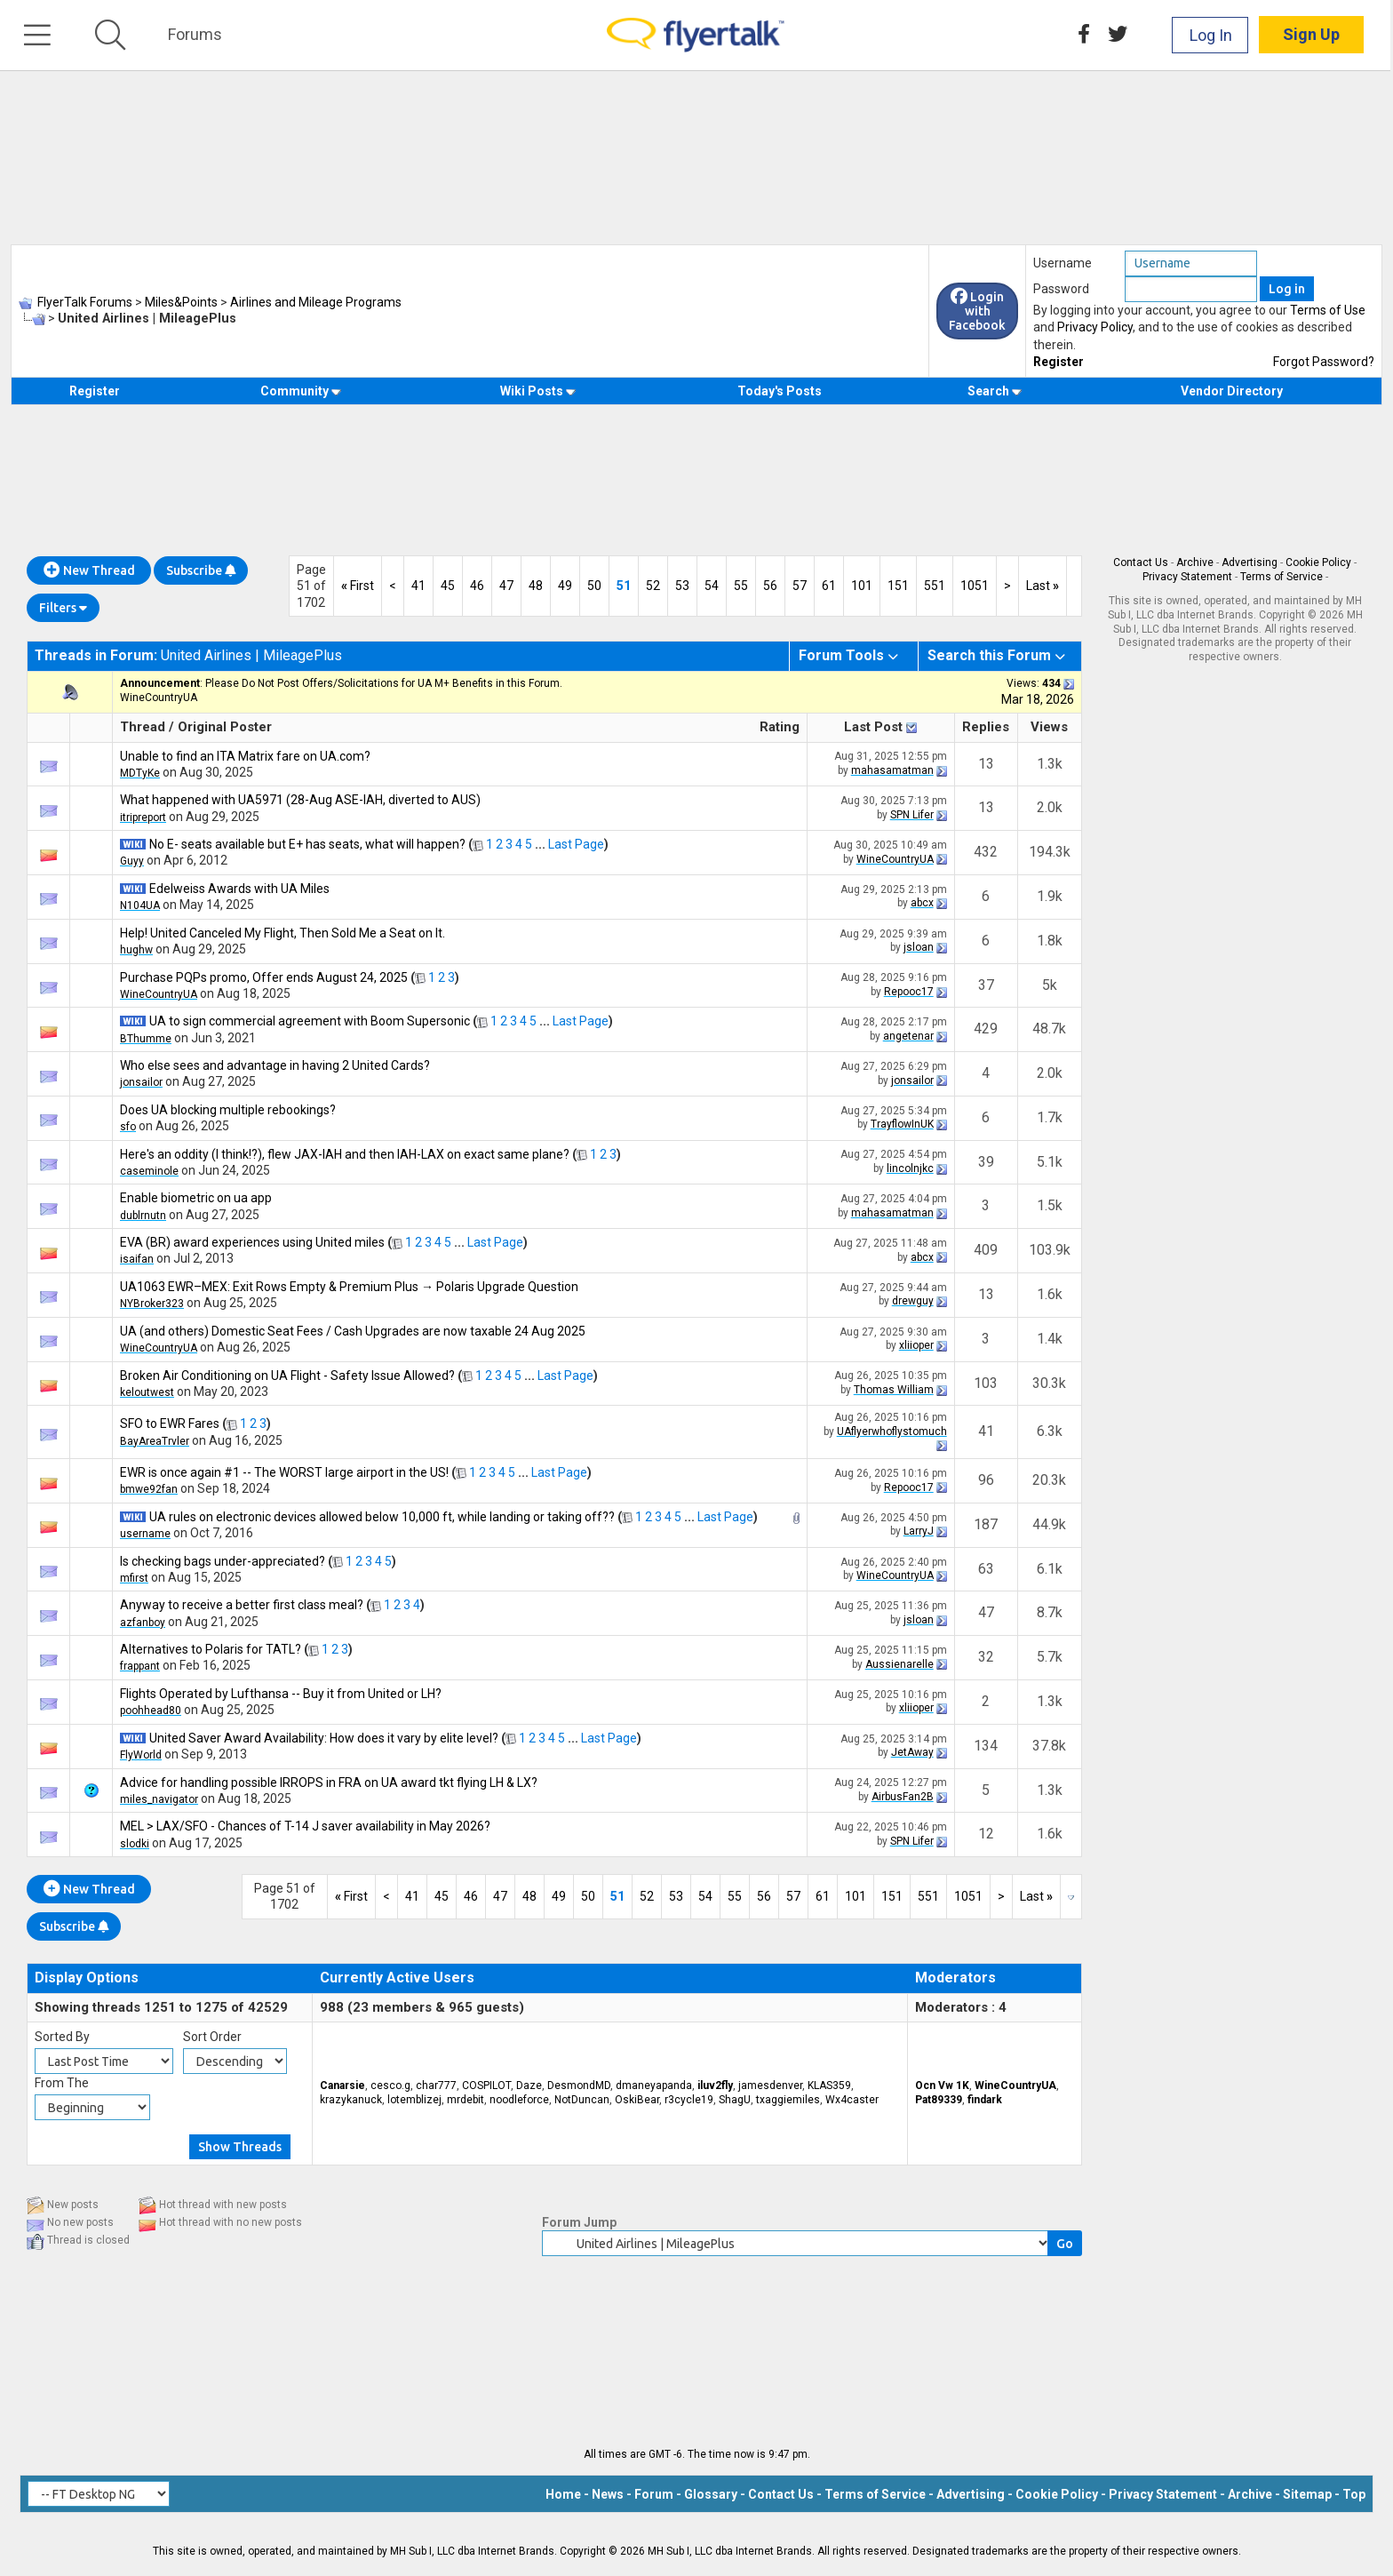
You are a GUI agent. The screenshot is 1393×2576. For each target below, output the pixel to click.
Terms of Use (1327, 310)
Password (1061, 289)
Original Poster (225, 727)
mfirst (134, 1578)
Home (563, 2494)
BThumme (145, 1039)
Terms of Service (1281, 576)
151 (898, 585)
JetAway (912, 1752)
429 (986, 1028)
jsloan (918, 947)
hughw (136, 950)
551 (934, 585)
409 (986, 1249)
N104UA (140, 905)
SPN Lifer (912, 815)
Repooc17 (909, 991)
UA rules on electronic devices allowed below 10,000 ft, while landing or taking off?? (382, 1517)
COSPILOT (486, 2085)
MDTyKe (140, 773)
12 (986, 1833)
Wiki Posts (538, 391)
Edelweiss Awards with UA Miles (239, 888)
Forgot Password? (1323, 362)
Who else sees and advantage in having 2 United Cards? (275, 1065)
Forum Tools (841, 655)
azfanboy (142, 1622)
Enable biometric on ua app (196, 1198)
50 (594, 585)
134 (986, 1745)
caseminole (149, 1171)
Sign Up (1314, 35)
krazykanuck (351, 2099)
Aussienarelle (899, 1664)
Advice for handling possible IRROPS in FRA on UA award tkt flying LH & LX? (328, 1782)
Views (1049, 727)
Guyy (132, 861)
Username (1062, 263)
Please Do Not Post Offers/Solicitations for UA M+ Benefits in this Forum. (383, 683)
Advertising (1250, 562)
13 (986, 763)
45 (448, 585)
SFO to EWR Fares (169, 1423)
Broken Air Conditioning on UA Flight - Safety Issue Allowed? (287, 1375)
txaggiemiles (788, 2099)
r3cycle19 (689, 2099)
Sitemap (1307, 2494)
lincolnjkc (910, 1168)
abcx (922, 903)
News (608, 2494)
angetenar (908, 1036)
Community (300, 391)
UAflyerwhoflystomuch (892, 1431)
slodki (134, 1844)
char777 (436, 2085)
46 (477, 585)
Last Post (873, 727)
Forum (653, 2494)
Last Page (576, 844)
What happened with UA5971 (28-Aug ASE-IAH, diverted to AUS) (300, 800)
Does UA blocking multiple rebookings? (228, 1110)
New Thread (89, 570)
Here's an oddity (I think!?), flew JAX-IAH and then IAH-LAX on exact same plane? (344, 1154)
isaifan (137, 1259)
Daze (529, 2085)
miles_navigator (159, 1799)
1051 (974, 585)
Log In (1213, 35)
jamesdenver (770, 2085)
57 (799, 585)
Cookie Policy (1318, 562)
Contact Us (1140, 562)
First (357, 585)
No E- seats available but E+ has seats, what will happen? (307, 844)
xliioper (916, 1345)
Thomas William (894, 1390)
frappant (140, 1666)
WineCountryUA (158, 697)
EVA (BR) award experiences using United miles (252, 1242)
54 (711, 585)
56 (770, 585)
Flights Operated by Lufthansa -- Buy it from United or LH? (281, 1694)
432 (986, 851)
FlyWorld (141, 1755)
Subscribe (200, 570)
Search (994, 391)
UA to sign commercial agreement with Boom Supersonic (309, 1021)
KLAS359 (829, 2085)
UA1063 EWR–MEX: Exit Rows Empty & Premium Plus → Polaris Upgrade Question (349, 1287)
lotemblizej (414, 2099)
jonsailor (141, 1082)
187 (986, 1524)
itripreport (143, 817)
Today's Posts (779, 391)
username (145, 1533)
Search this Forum (989, 655)
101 (861, 585)
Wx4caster (852, 2099)
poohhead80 (150, 1710)
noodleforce (519, 2099)
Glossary (710, 2494)
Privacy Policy (1095, 327)
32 (986, 1656)
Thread (142, 727)
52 (653, 585)
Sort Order (212, 2037)
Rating (780, 727)
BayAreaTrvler (154, 1441)
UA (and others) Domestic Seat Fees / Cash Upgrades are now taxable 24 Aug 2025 (352, 1331)
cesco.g (390, 2085)
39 (986, 1161)
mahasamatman (892, 770)
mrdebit (465, 2099)
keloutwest (147, 1392)
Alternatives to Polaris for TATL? (210, 1649)
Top (1353, 2494)
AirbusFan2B (903, 1796)
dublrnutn (143, 1215)
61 (829, 585)
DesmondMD (578, 2085)
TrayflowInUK (902, 1124)
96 (986, 1479)
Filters (63, 608)
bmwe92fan (149, 1489)
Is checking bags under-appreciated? (222, 1561)
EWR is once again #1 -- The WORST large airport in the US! (284, 1472)
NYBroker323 (152, 1303)
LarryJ (918, 1531)
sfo (128, 1127)
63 (986, 1568)
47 (506, 585)
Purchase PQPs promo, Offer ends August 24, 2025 (264, 977)
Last (1042, 585)
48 (536, 585)
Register (1058, 362)
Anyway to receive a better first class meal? (241, 1605)
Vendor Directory (1232, 391)
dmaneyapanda (654, 2085)
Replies (985, 727)
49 (565, 585)
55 (741, 585)
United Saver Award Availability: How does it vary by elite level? (323, 1738)
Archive (1195, 562)
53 (682, 585)
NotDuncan (581, 2099)
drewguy (913, 1301)
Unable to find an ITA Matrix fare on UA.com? (245, 756)
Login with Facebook (977, 311)
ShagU (735, 2099)
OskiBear (637, 2099)
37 (986, 985)
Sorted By (62, 2037)
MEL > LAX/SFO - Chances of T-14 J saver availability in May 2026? (305, 1826)
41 (418, 585)
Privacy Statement (1187, 576)
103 (986, 1383)
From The (62, 2083)
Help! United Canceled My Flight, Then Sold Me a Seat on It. (282, 933)
